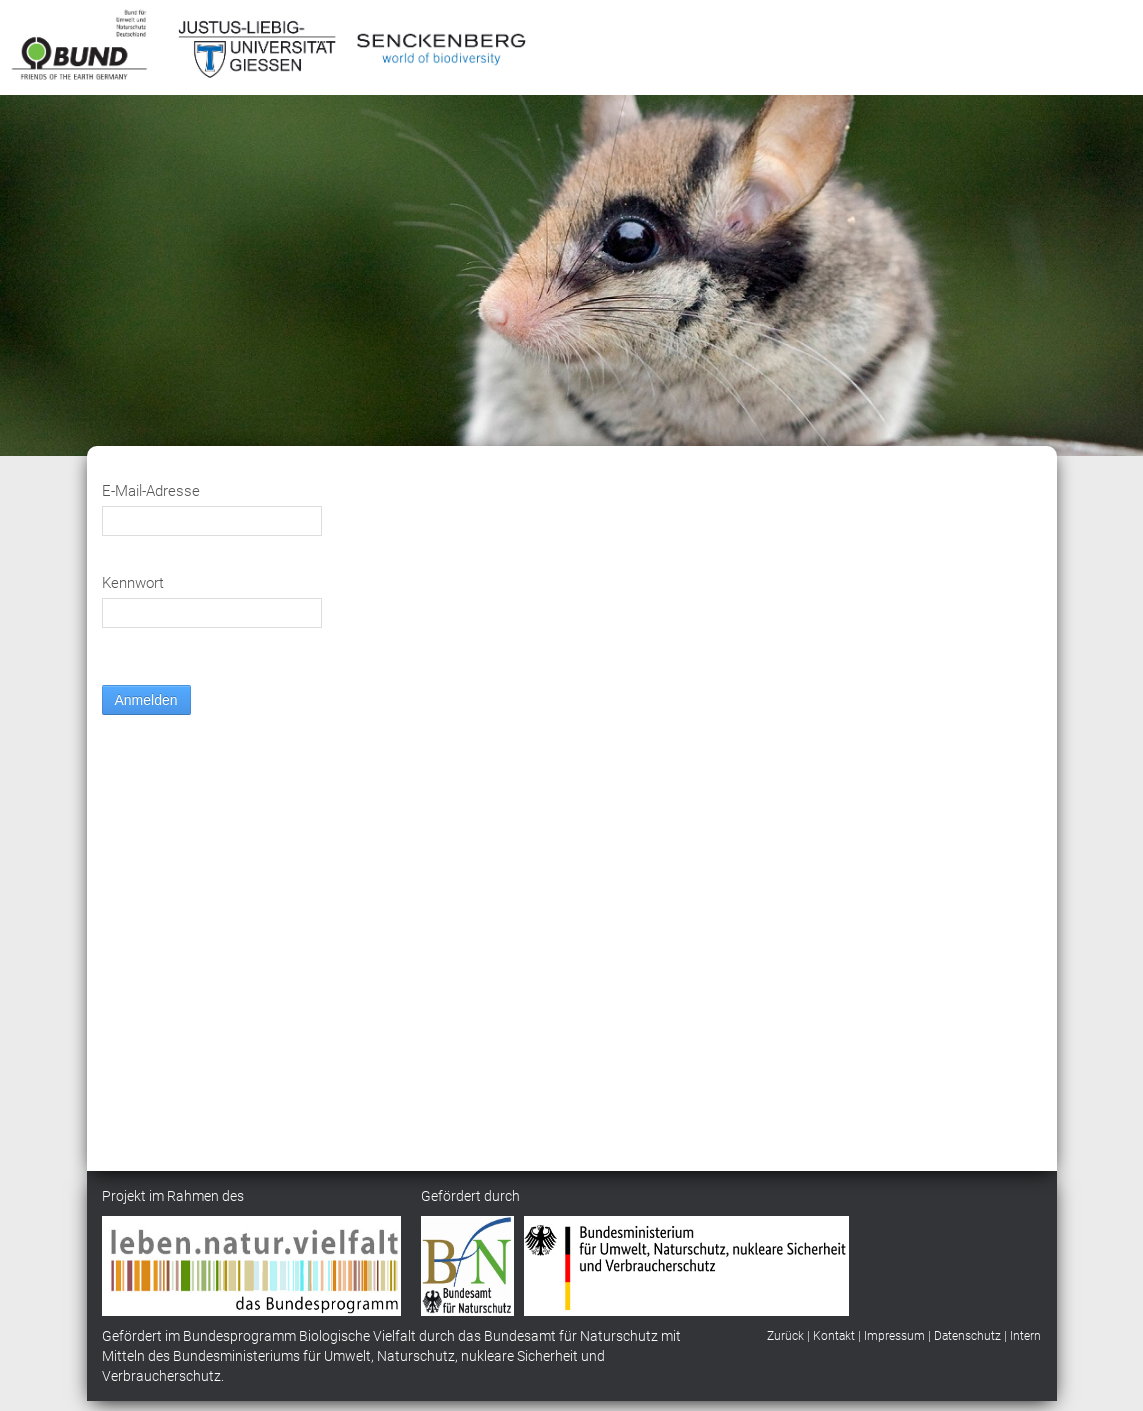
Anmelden (146, 700)
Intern (1025, 1336)
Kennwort (133, 583)
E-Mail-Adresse (151, 491)
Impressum (894, 1336)
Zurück (785, 1336)
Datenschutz (967, 1336)
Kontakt (834, 1336)
